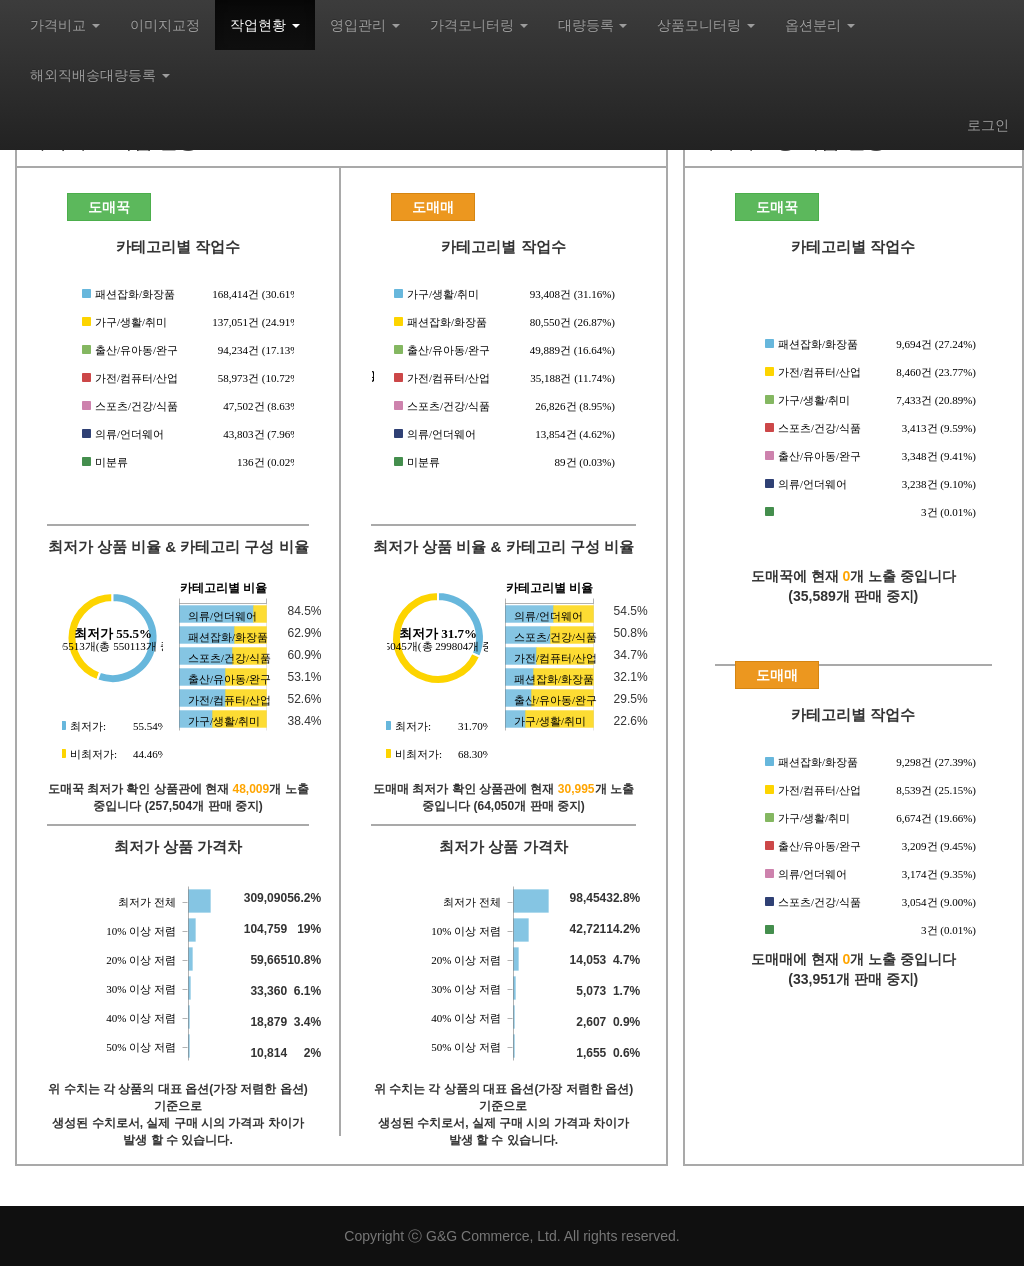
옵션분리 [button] (820, 25)
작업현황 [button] (265, 25)
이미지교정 (165, 25)
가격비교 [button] (65, 25)
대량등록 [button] (593, 25)
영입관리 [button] (365, 25)
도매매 (433, 207)
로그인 (988, 125)
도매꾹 (109, 207)
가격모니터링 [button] (479, 25)
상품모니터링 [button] (706, 25)
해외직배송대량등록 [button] (100, 75)
